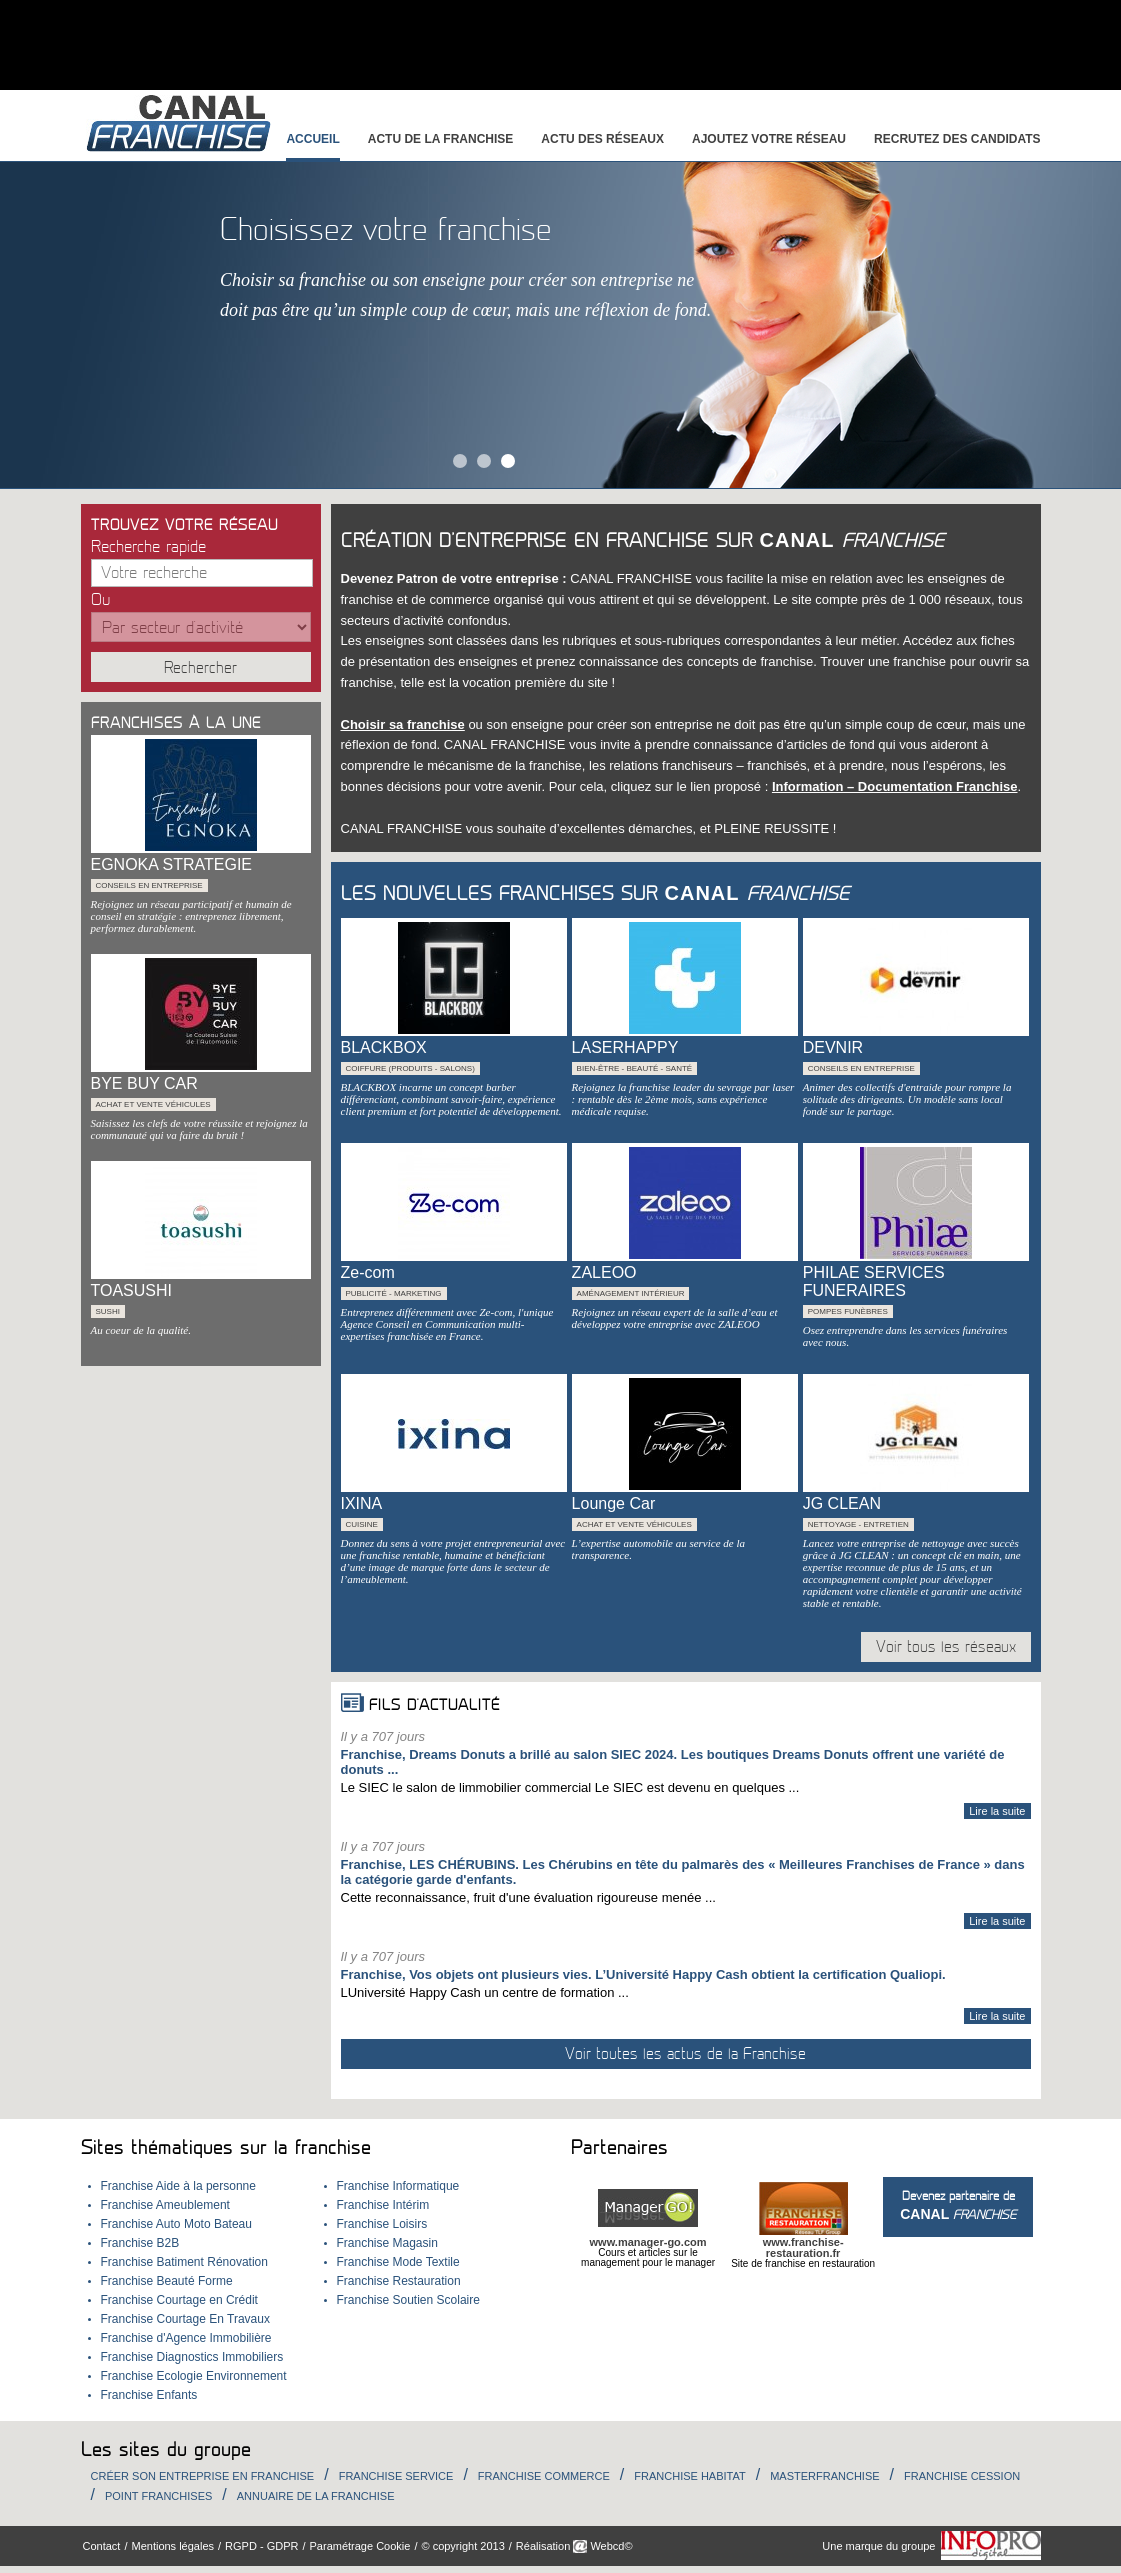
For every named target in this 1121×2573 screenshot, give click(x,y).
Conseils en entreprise (149, 885)
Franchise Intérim (383, 2205)
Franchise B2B (140, 2243)
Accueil (312, 139)
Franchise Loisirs (382, 2224)
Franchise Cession (962, 2476)
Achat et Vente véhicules (153, 1104)
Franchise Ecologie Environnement (194, 2376)
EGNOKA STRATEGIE (172, 864)
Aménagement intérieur (631, 1293)
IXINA (362, 1503)
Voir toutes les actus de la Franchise (685, 2054)
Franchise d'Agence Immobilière (186, 2338)
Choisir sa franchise (403, 724)
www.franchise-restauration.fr (803, 2247)
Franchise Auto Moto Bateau (176, 2224)
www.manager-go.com (648, 2242)
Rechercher (200, 668)
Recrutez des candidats (957, 139)
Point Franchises (158, 2496)
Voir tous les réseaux (946, 1647)
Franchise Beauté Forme (167, 2281)
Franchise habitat (689, 2476)
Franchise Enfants (149, 2395)
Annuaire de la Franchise (316, 2496)
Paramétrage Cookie (360, 2546)
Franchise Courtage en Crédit (179, 2300)
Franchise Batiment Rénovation (184, 2262)
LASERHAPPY (625, 1047)
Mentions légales (172, 2546)
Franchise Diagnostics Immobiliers (192, 2357)
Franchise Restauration (399, 2281)
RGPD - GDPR (261, 2546)
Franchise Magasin (387, 2243)
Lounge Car (614, 1503)
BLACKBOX (384, 1047)
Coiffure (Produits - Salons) (410, 1068)
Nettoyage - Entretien (858, 1524)
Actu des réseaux (602, 139)
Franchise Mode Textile (398, 2262)
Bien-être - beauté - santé (635, 1068)
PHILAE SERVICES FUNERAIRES (874, 1281)
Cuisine (362, 1524)
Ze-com (368, 1272)
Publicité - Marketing (394, 1293)
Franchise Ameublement (165, 2205)
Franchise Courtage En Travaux (185, 2319)
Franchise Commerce (544, 2476)
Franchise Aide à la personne (178, 2186)
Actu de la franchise (441, 139)
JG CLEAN (842, 1503)
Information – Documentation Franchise (895, 786)
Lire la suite (997, 1811)
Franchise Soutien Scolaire (408, 2300)
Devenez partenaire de (958, 2205)
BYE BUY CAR (144, 1083)
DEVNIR (833, 1047)
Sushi (108, 1311)
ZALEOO (604, 1272)
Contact (102, 2546)
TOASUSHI (132, 1290)
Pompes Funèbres (848, 1311)
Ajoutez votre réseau (769, 139)
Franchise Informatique (398, 2186)
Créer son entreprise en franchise (203, 2476)
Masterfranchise (824, 2476)
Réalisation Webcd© (574, 2546)
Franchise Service (396, 2476)
